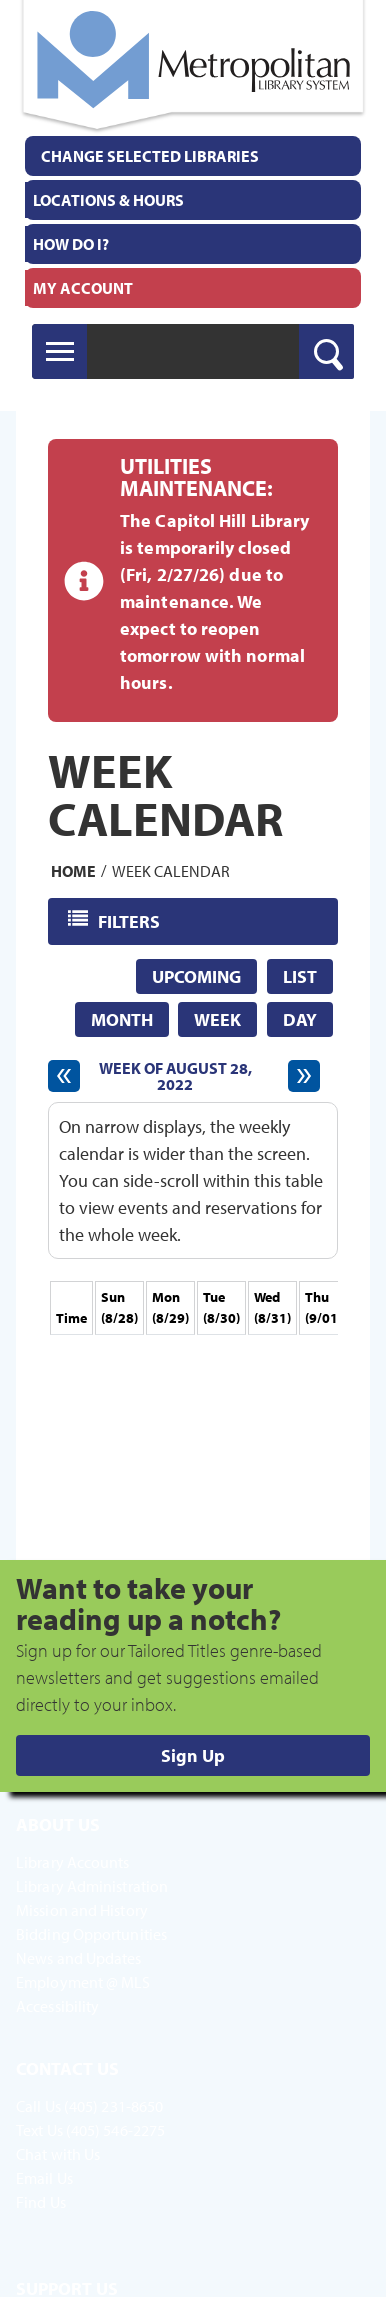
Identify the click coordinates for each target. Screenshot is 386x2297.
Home (73, 870)
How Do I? (71, 244)
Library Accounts (73, 1862)
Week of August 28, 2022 (175, 1076)
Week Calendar (171, 870)
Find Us (41, 2202)
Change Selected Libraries (150, 156)
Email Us (44, 2178)
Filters (130, 920)
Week (217, 1019)
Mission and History (82, 1910)
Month (122, 1019)
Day (300, 1019)
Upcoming (196, 976)
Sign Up (193, 1755)
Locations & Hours (108, 200)
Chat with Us (58, 2154)
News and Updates (79, 1958)
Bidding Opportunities (91, 1934)
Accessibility (57, 2006)
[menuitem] (193, 200)
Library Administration (92, 1886)
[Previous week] (64, 1076)
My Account (83, 288)
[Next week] (304, 1076)
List (300, 976)
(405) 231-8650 (113, 2106)
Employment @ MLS (83, 1982)
